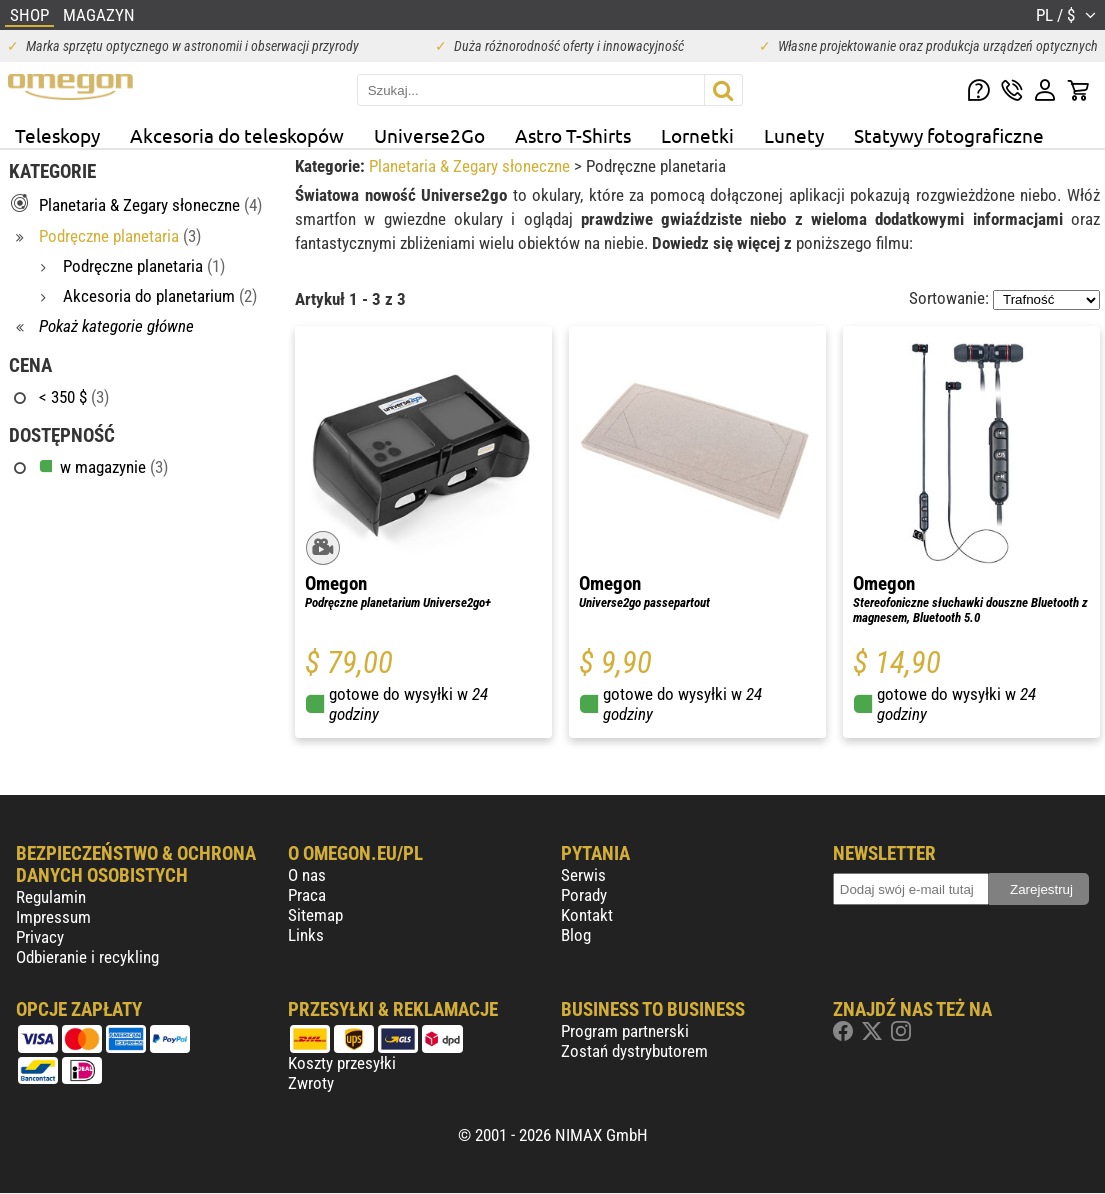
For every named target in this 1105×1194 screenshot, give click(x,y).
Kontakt (587, 915)
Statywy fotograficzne (949, 135)
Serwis (583, 875)
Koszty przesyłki (342, 1063)
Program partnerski (625, 1031)
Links (306, 935)
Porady (584, 895)
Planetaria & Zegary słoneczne (471, 166)
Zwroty (311, 1083)
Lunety (794, 135)
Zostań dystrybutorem (634, 1051)
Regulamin (51, 897)
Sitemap (315, 915)
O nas (307, 875)
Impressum (53, 917)
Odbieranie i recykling (87, 957)
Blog (576, 935)
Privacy (40, 937)
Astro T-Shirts (573, 135)
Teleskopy (57, 135)
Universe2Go (429, 135)
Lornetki (697, 135)
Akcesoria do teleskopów (237, 135)
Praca (307, 895)
